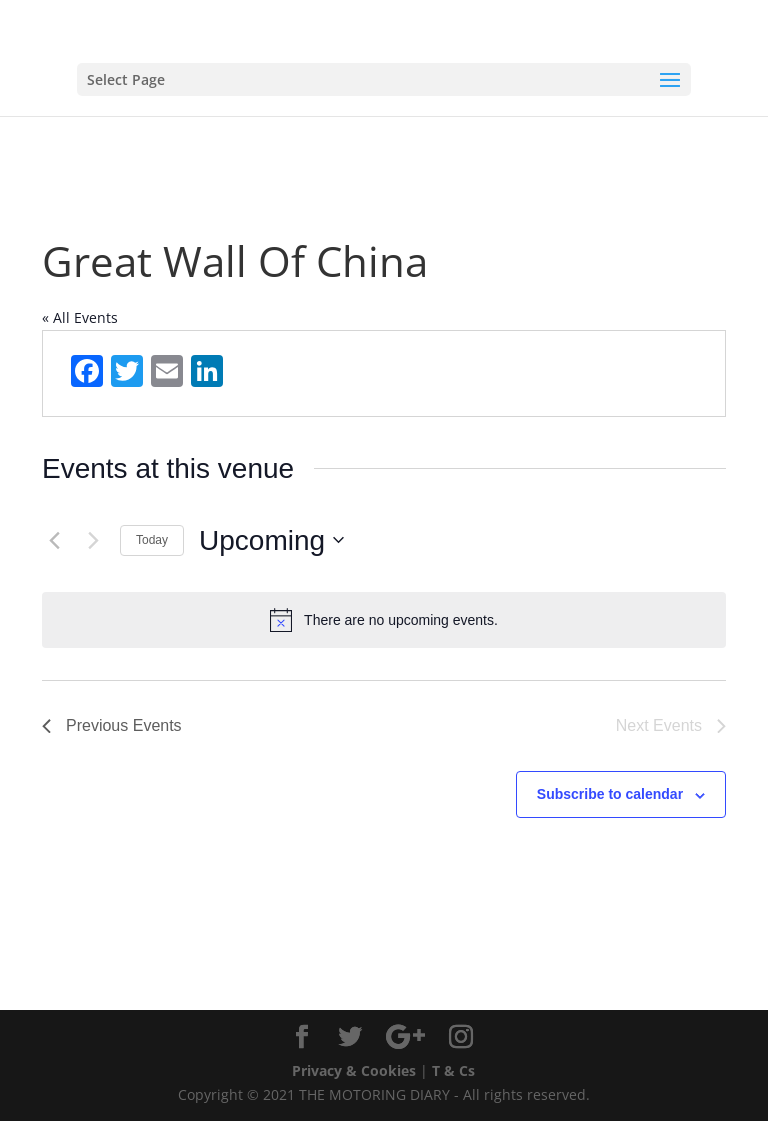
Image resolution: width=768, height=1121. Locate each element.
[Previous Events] (54, 540)
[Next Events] (93, 540)
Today (152, 540)
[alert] (384, 620)
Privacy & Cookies (354, 1070)
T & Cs (453, 1070)
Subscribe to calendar (610, 794)
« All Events (80, 317)
